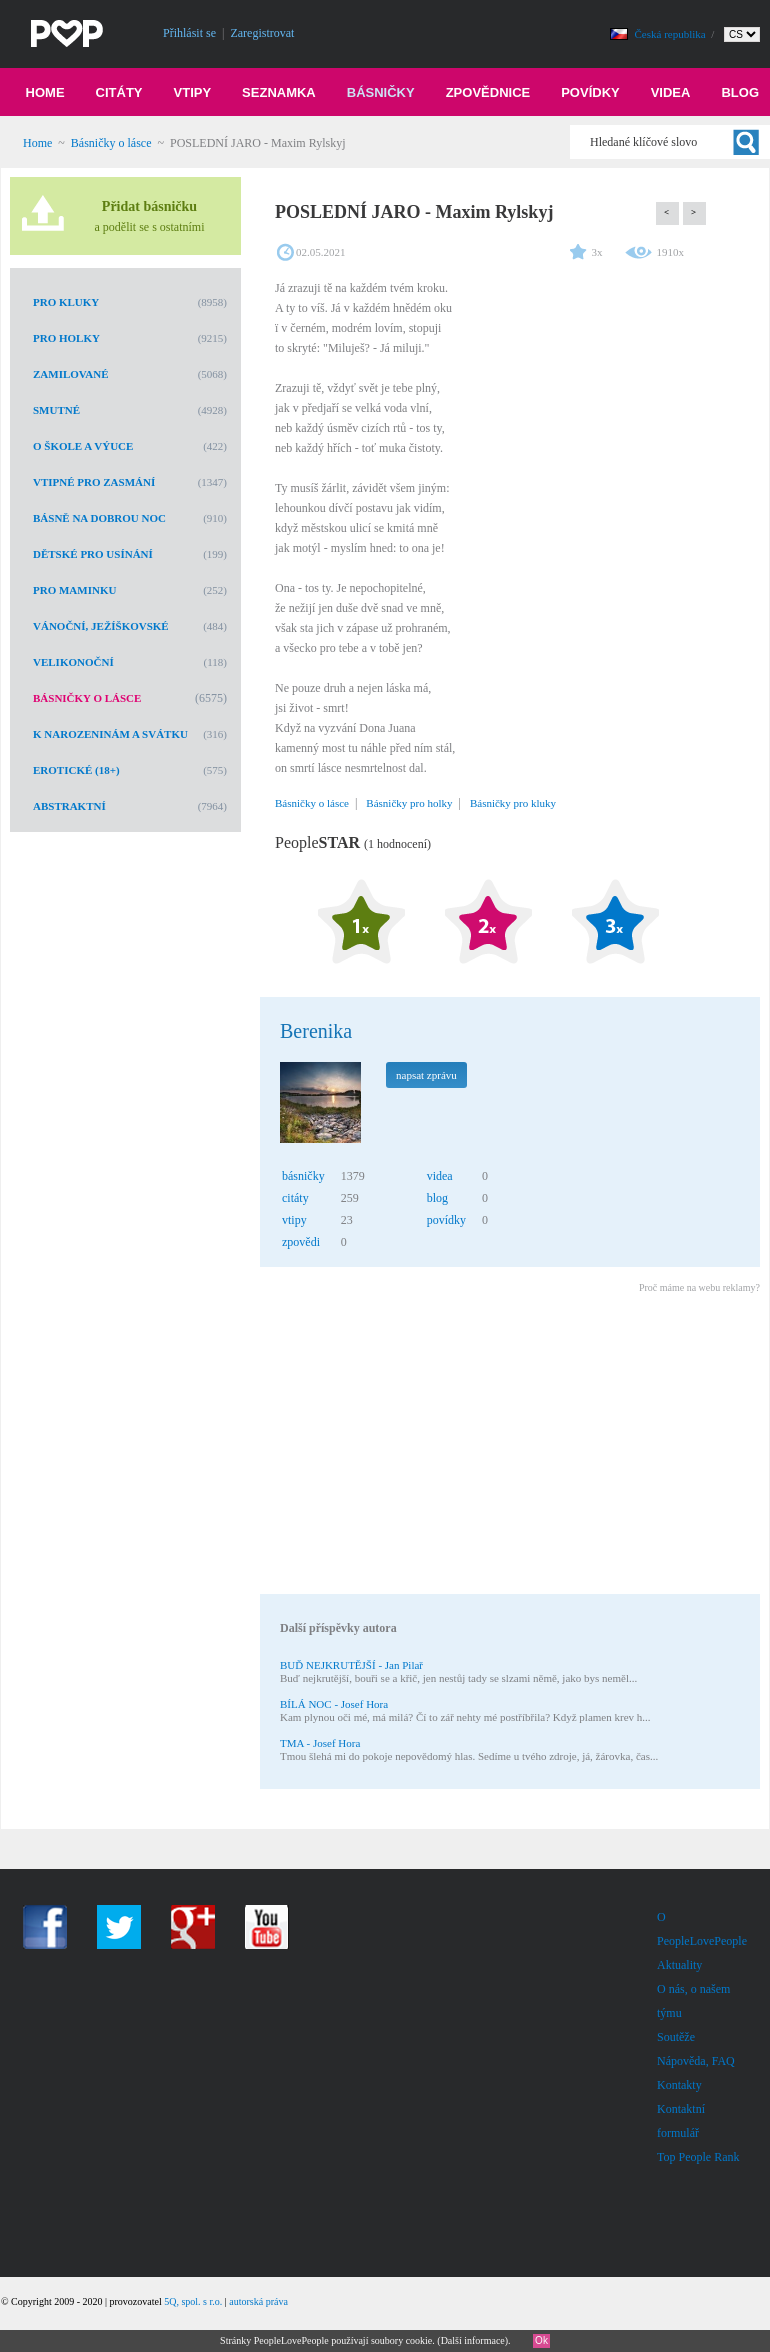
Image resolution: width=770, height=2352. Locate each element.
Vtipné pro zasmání (94, 482)
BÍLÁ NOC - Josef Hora (334, 1704)
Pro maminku (74, 590)
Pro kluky (66, 302)
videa (440, 1176)
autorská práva (258, 2301)
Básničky (381, 92)
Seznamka (279, 92)
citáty (295, 1198)
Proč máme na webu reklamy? (699, 1287)
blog (437, 1198)
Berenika (316, 1031)
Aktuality (679, 1965)
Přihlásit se (189, 33)
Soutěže (676, 2037)
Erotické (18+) (76, 770)
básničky (303, 1176)
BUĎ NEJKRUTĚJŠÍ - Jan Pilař (351, 1665)
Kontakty (679, 2085)
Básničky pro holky (409, 803)
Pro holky (66, 338)
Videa (671, 92)
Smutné (56, 410)
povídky (446, 1220)
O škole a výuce (83, 446)
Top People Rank (698, 2157)
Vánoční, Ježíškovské (101, 626)
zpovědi (301, 1242)
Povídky (590, 92)
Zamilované (71, 374)
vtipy (294, 1220)
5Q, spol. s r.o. (193, 2301)
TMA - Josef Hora (320, 1743)
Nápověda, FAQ (696, 2061)
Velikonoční (73, 662)
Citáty (119, 92)
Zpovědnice (488, 92)
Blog (740, 92)
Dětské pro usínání (93, 554)
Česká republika (672, 34)
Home (45, 92)
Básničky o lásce (111, 143)
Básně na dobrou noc (99, 518)
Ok (541, 2340)
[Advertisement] (509, 1447)
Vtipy (193, 92)
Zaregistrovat (262, 33)
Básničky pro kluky (513, 803)
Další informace (473, 2340)
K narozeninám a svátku (110, 734)
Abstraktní (69, 806)
